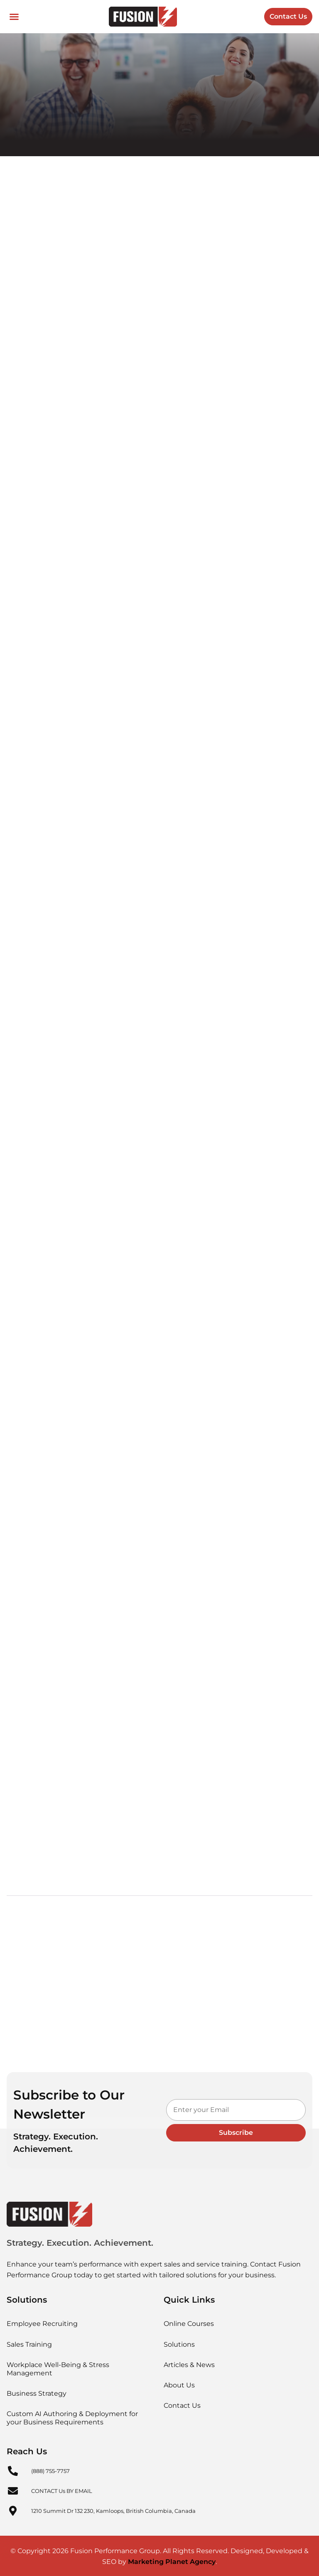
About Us (179, 2384)
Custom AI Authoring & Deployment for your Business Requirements (72, 2417)
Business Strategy (36, 2392)
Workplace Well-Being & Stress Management (58, 2368)
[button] (14, 16)
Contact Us (182, 2405)
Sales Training (29, 2343)
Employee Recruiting (42, 2323)
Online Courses (189, 2323)
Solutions (179, 2343)
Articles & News (189, 2363)
